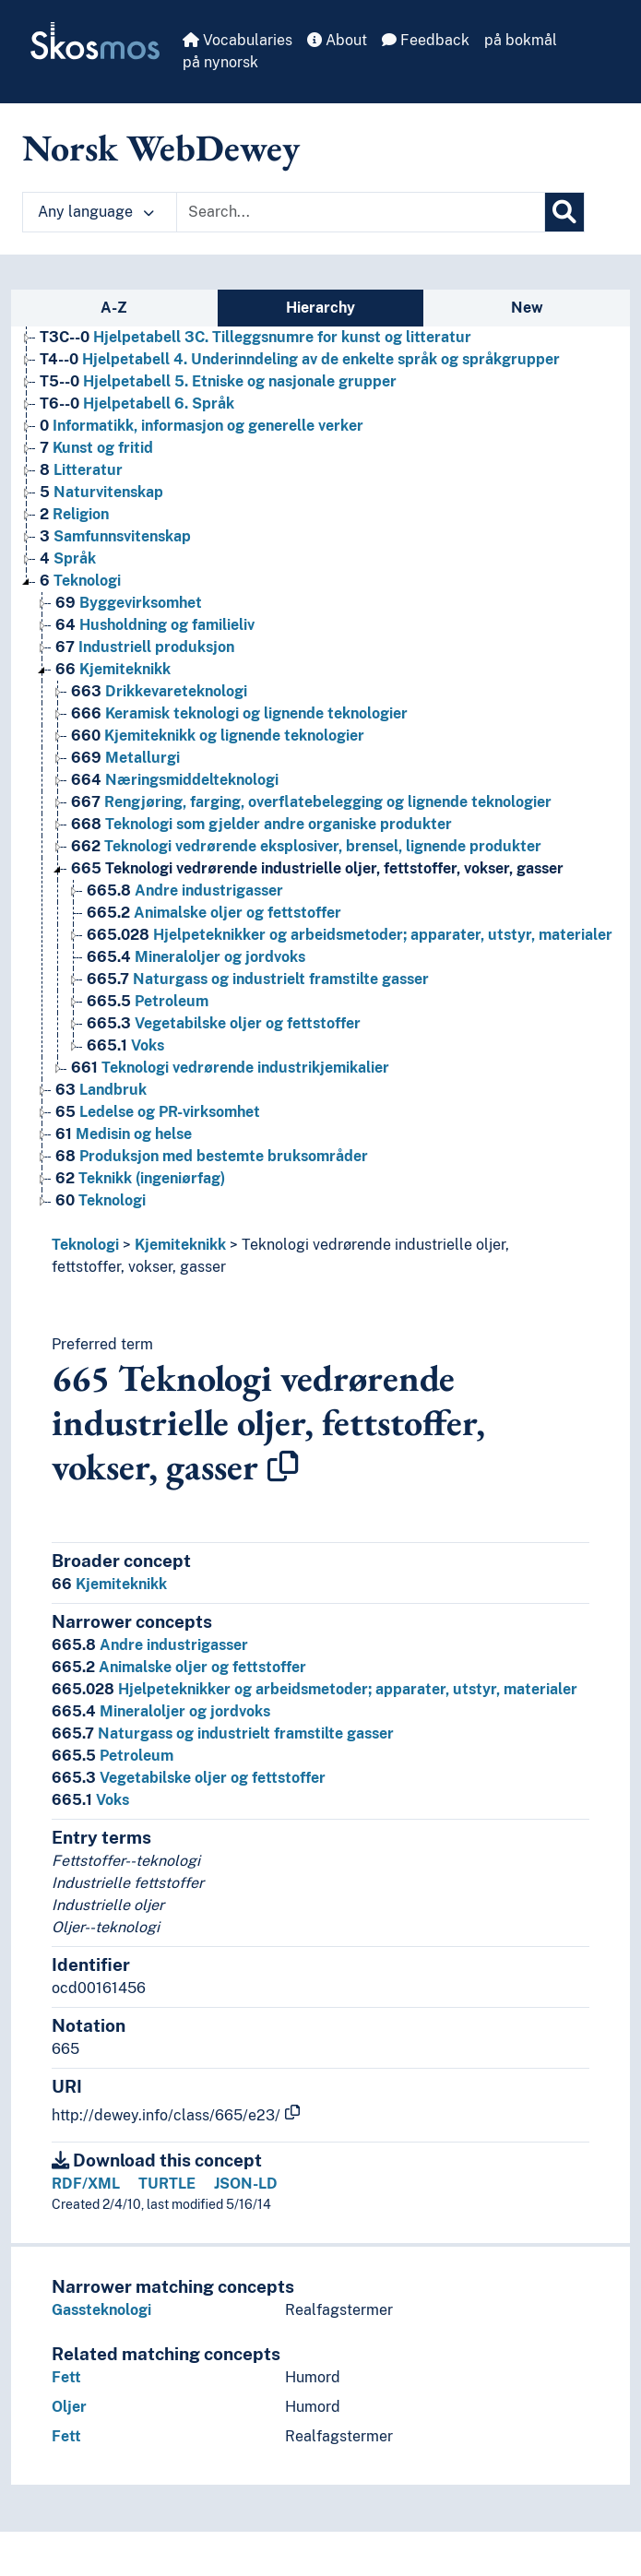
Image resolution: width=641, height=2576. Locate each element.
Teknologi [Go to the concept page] (80, 580)
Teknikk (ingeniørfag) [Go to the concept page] (140, 1178)
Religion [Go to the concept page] (74, 514)
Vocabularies (237, 40)
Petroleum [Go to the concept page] (147, 1001)
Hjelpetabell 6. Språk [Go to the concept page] (137, 403)
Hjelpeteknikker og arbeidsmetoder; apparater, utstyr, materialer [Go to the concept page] (349, 935)
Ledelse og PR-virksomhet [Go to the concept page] (157, 1112)
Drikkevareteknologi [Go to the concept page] (159, 691)
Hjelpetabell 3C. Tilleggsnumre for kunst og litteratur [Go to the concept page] (255, 337)
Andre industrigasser (150, 1645)
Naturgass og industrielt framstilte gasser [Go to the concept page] (258, 979)
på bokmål (520, 40)
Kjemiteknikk (180, 1244)
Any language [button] (96, 211)
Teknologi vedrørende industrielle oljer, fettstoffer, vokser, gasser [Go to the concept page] (317, 868)
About (337, 40)
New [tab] (527, 307)
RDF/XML (86, 2183)
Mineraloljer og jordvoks (161, 1711)
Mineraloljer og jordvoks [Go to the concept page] (196, 957)
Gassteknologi (101, 2310)
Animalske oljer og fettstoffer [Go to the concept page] (214, 912)
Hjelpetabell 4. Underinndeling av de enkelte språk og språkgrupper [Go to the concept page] (300, 359)
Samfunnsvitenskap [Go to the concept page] (115, 536)
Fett (66, 2377)
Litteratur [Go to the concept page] (81, 470)
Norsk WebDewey (161, 148)
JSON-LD (246, 2183)
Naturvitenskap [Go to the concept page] (101, 492)
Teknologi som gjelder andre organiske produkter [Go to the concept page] (261, 824)
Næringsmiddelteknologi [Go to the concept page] (175, 780)
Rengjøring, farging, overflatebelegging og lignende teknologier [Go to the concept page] (311, 802)
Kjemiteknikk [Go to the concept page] (113, 669)
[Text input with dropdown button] (360, 212)
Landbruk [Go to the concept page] (101, 1089)
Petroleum (112, 1755)
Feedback (425, 40)
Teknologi (85, 1244)
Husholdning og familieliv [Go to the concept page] (155, 625)
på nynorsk (220, 62)
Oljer (69, 2407)
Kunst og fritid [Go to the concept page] (96, 448)
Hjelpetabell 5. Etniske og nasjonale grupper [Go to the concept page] (218, 381)
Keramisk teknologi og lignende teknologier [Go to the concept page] (239, 713)
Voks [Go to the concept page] (125, 1045)
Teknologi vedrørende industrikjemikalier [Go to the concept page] (230, 1067)
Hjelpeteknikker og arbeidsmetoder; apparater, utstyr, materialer (314, 1689)
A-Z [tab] (114, 307)
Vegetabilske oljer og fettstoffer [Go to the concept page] (224, 1023)
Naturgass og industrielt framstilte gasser (223, 1733)
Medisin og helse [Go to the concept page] (123, 1134)
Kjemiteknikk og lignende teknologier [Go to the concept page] (217, 735)
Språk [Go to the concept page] (68, 558)
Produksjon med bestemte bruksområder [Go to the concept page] (211, 1156)
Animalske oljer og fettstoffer (179, 1667)
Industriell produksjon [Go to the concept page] (144, 647)
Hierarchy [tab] (320, 307)
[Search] (564, 212)
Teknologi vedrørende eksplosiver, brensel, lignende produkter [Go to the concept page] (306, 846)
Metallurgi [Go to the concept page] (125, 757)
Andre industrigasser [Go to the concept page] (185, 890)
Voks (90, 1800)
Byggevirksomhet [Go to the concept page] (128, 602)
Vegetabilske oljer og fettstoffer (189, 1778)
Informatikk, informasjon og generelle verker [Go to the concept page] (201, 425)
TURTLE (167, 2183)
